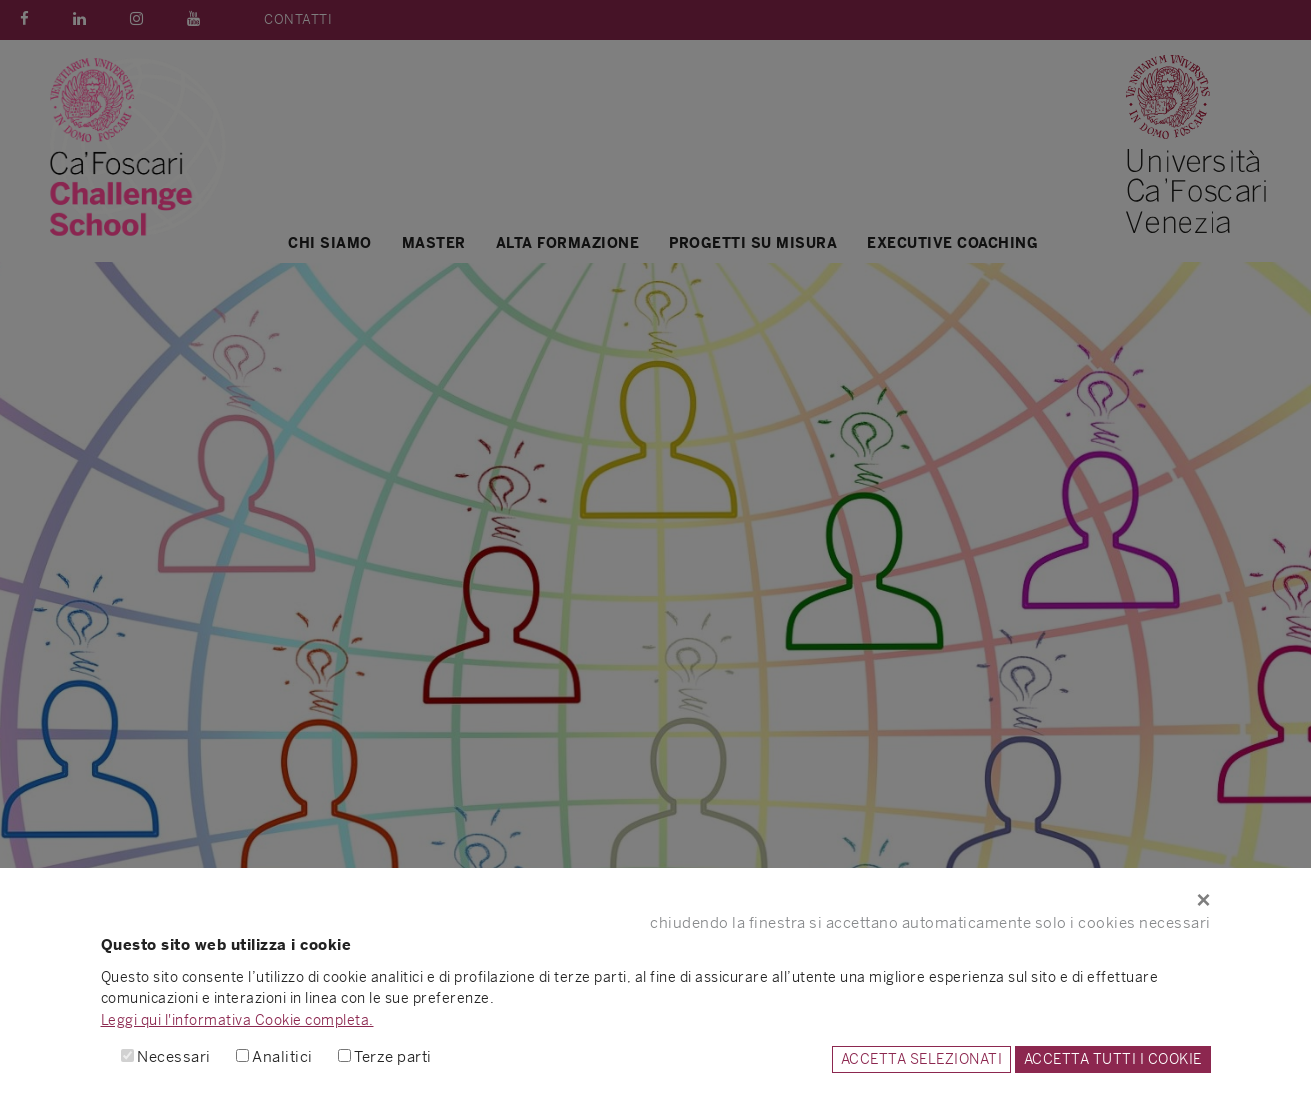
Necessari (174, 1056)
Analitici (282, 1056)
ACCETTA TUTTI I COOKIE (1113, 1059)
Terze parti (393, 1056)
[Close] (656, 900)
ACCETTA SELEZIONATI (922, 1059)
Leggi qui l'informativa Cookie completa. (237, 1020)
